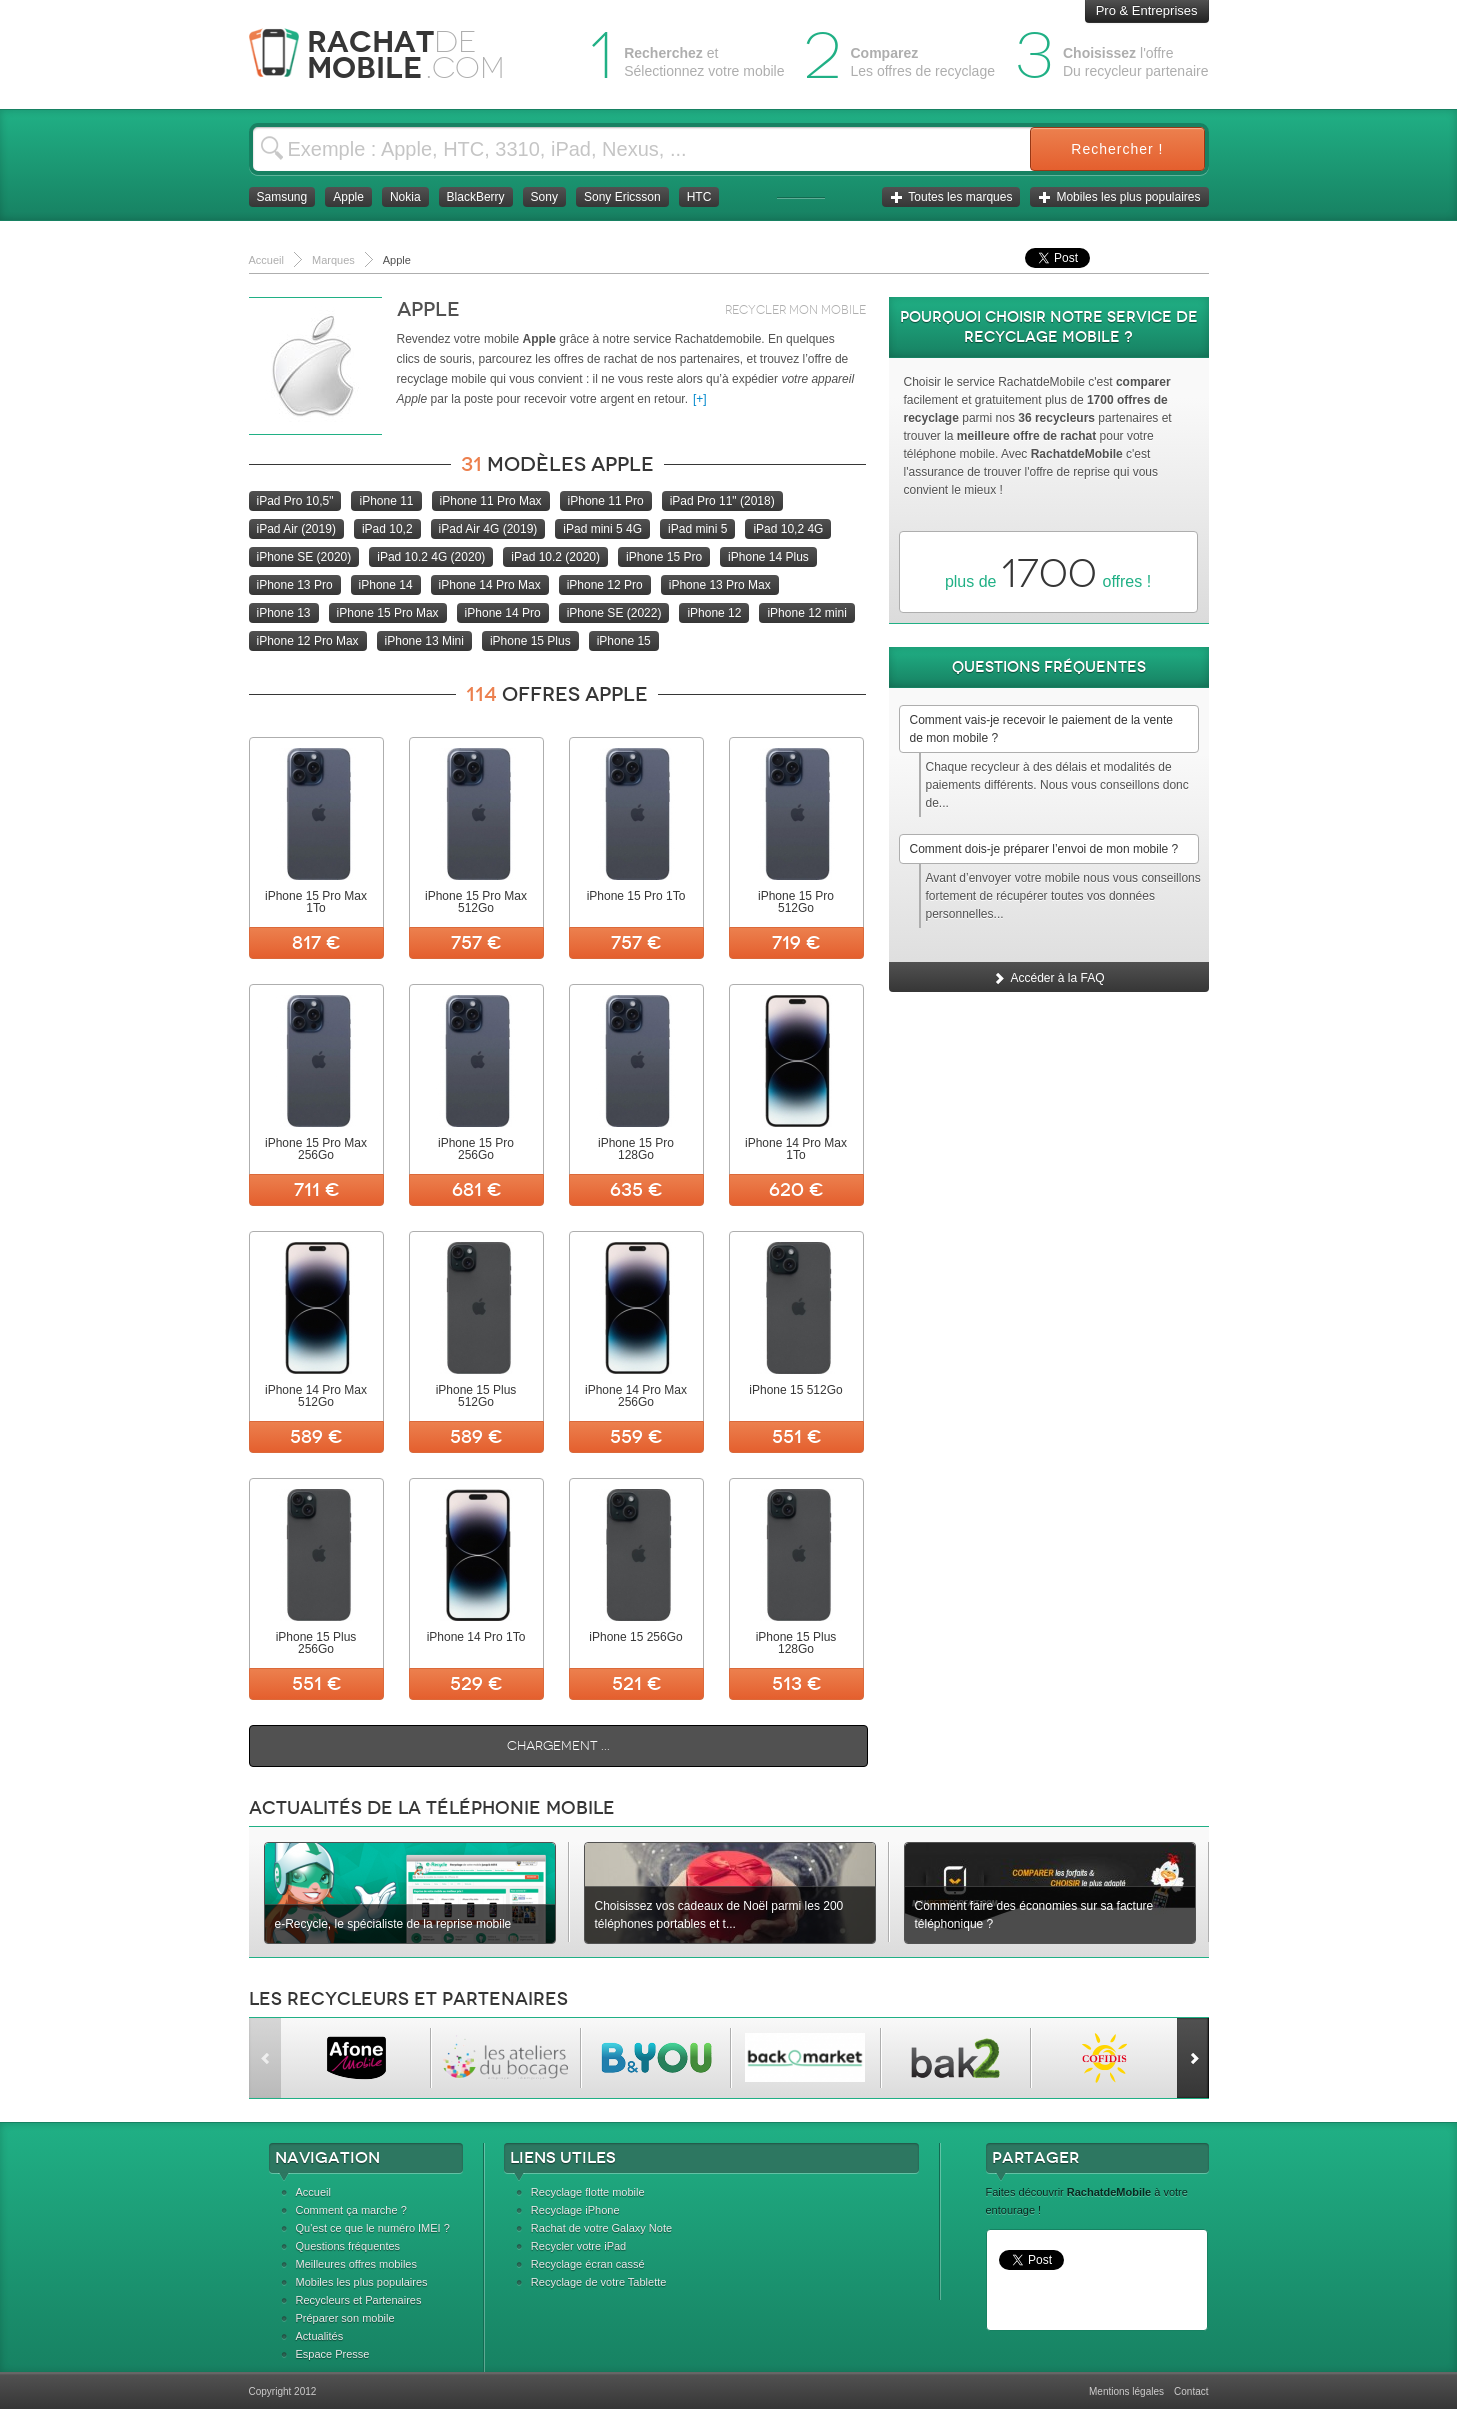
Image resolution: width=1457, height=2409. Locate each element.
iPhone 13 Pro (295, 585)
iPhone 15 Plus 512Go (476, 1396)
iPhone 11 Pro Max (491, 501)
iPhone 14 (386, 585)
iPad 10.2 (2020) (555, 557)
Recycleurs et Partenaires (359, 2300)
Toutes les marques (951, 197)
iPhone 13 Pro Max (720, 585)
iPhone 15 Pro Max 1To (316, 902)
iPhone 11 (386, 501)
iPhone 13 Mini (424, 641)
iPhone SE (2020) (304, 557)
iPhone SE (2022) (614, 613)
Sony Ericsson (622, 197)
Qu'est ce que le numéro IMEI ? (373, 2228)
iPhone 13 (284, 613)
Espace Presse (333, 2354)
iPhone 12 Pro (605, 585)
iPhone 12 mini (806, 613)
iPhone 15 (624, 641)
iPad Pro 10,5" (295, 501)
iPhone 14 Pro (503, 613)
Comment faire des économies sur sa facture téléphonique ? (1034, 1915)
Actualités (320, 2336)
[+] (700, 399)
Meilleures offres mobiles (356, 2264)
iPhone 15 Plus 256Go (316, 1643)
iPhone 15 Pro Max (388, 613)
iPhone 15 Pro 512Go (796, 902)
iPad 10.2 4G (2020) (431, 557)
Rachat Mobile (391, 54)
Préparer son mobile (345, 2318)
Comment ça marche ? (351, 2210)
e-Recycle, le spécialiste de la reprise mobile (393, 1924)
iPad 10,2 (387, 529)
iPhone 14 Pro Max (490, 585)
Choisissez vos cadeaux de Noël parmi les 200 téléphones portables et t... (719, 1915)
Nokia (405, 197)
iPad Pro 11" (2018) (722, 501)
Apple (348, 197)
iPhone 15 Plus (530, 641)
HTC (699, 197)
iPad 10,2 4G (788, 529)
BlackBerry (476, 197)
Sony (544, 197)
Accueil (313, 2192)
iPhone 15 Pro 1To (636, 896)
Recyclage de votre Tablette (599, 2282)
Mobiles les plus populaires (1119, 197)
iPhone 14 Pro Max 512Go (316, 1396)
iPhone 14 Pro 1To (476, 1637)
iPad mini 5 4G (602, 529)
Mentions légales (1126, 2391)
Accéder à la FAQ (1048, 978)
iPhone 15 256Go (635, 1637)
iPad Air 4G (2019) (488, 529)
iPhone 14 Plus (768, 557)
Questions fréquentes (348, 2246)
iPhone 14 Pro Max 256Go (636, 1396)
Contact (1191, 2391)
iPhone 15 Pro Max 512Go (476, 902)
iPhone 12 (714, 613)
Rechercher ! (1117, 149)
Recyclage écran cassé (588, 2264)
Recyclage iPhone (575, 2210)
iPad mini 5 (697, 529)
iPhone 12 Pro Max (308, 641)
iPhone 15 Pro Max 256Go (316, 1149)
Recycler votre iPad (578, 2246)
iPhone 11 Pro (606, 501)
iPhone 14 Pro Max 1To (796, 1149)
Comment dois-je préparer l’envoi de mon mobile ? (1044, 849)
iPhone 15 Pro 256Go (476, 1149)
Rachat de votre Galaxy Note (601, 2228)
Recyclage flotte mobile (588, 2192)
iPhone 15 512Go (795, 1390)
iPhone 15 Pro (664, 557)
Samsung (282, 197)
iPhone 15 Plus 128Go (796, 1643)
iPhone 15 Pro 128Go (636, 1149)
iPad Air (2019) (296, 529)
